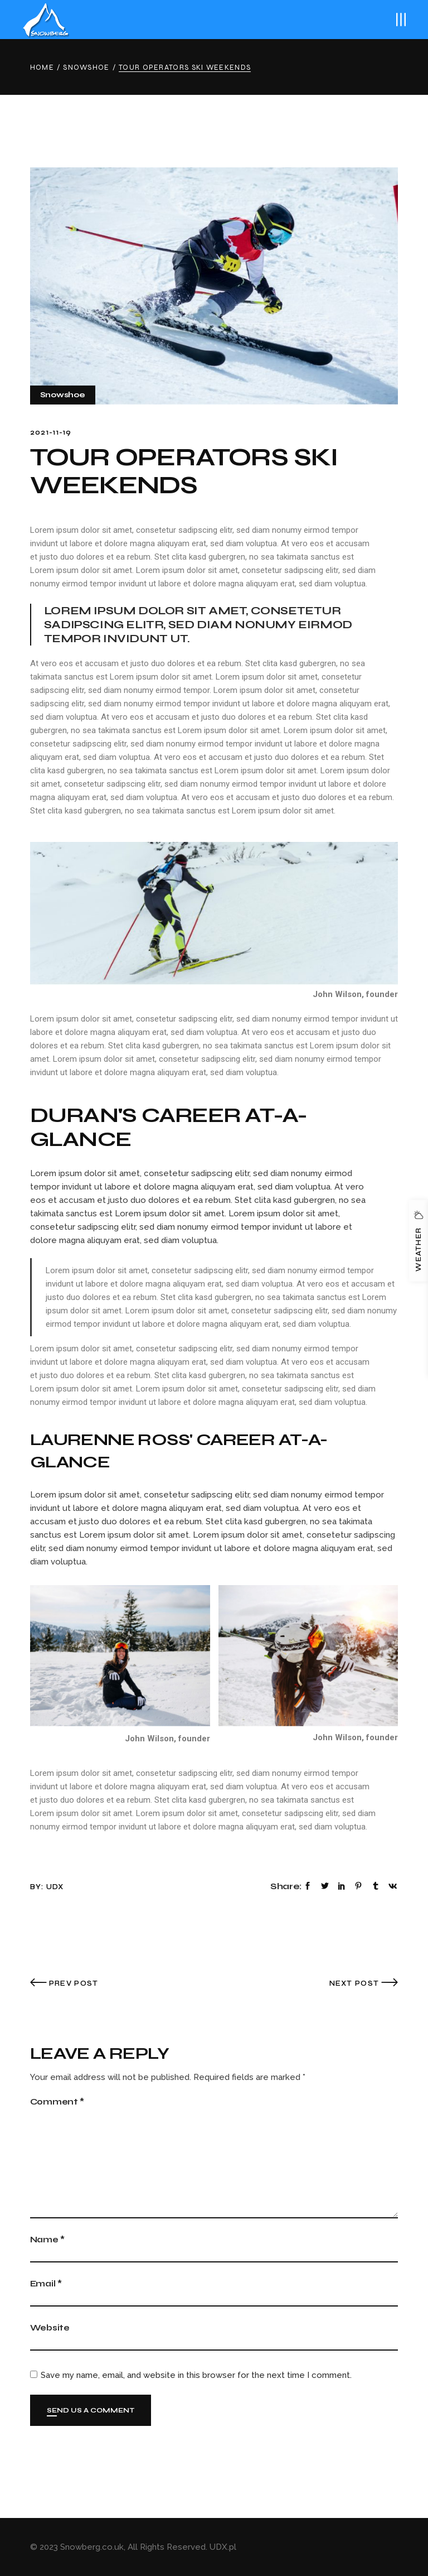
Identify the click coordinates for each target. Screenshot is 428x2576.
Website (50, 2328)
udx (55, 1886)
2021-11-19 (51, 432)
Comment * (57, 2102)
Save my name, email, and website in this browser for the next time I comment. (196, 2375)
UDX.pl (223, 2547)
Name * (47, 2240)
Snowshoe (86, 67)
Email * (46, 2284)
